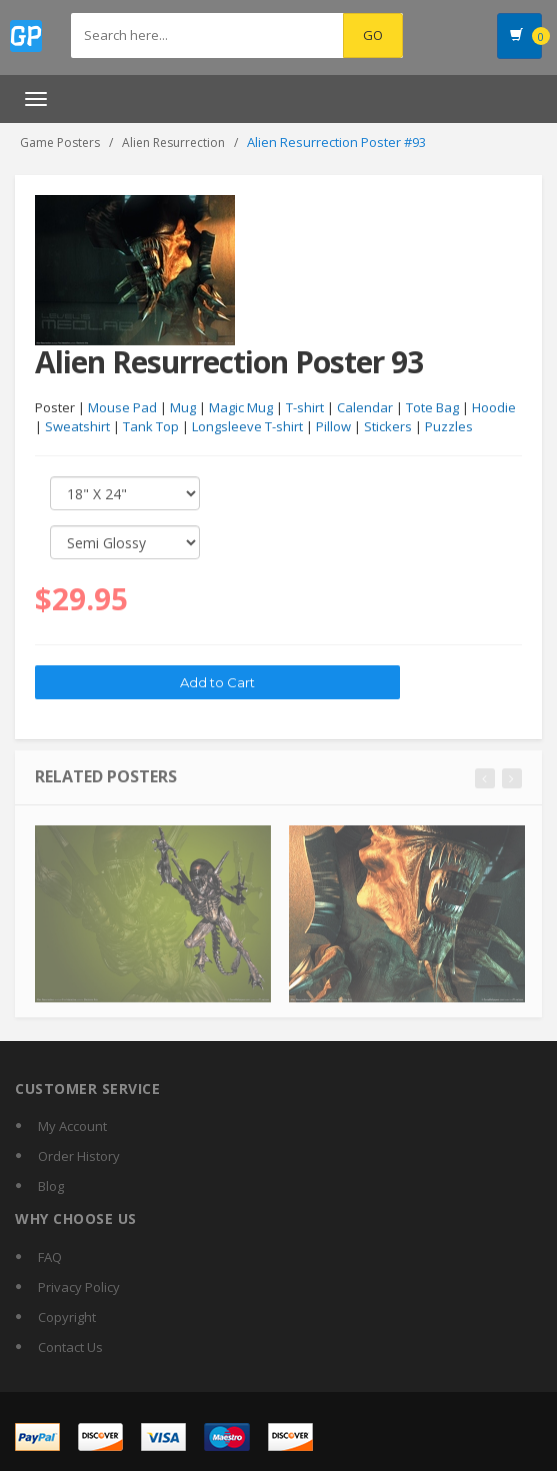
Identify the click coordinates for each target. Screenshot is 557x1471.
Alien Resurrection (173, 142)
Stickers (388, 427)
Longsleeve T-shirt (247, 427)
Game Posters (60, 142)
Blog (51, 1186)
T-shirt (305, 408)
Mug (183, 408)
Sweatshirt (77, 427)
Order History (79, 1156)
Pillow (333, 427)
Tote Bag (432, 408)
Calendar (365, 408)
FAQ (50, 1257)
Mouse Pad (122, 408)
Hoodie (494, 408)
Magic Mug (241, 408)
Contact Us (70, 1347)
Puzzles (449, 427)
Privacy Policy (79, 1287)
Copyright (67, 1317)
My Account (72, 1126)
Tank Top (151, 427)
